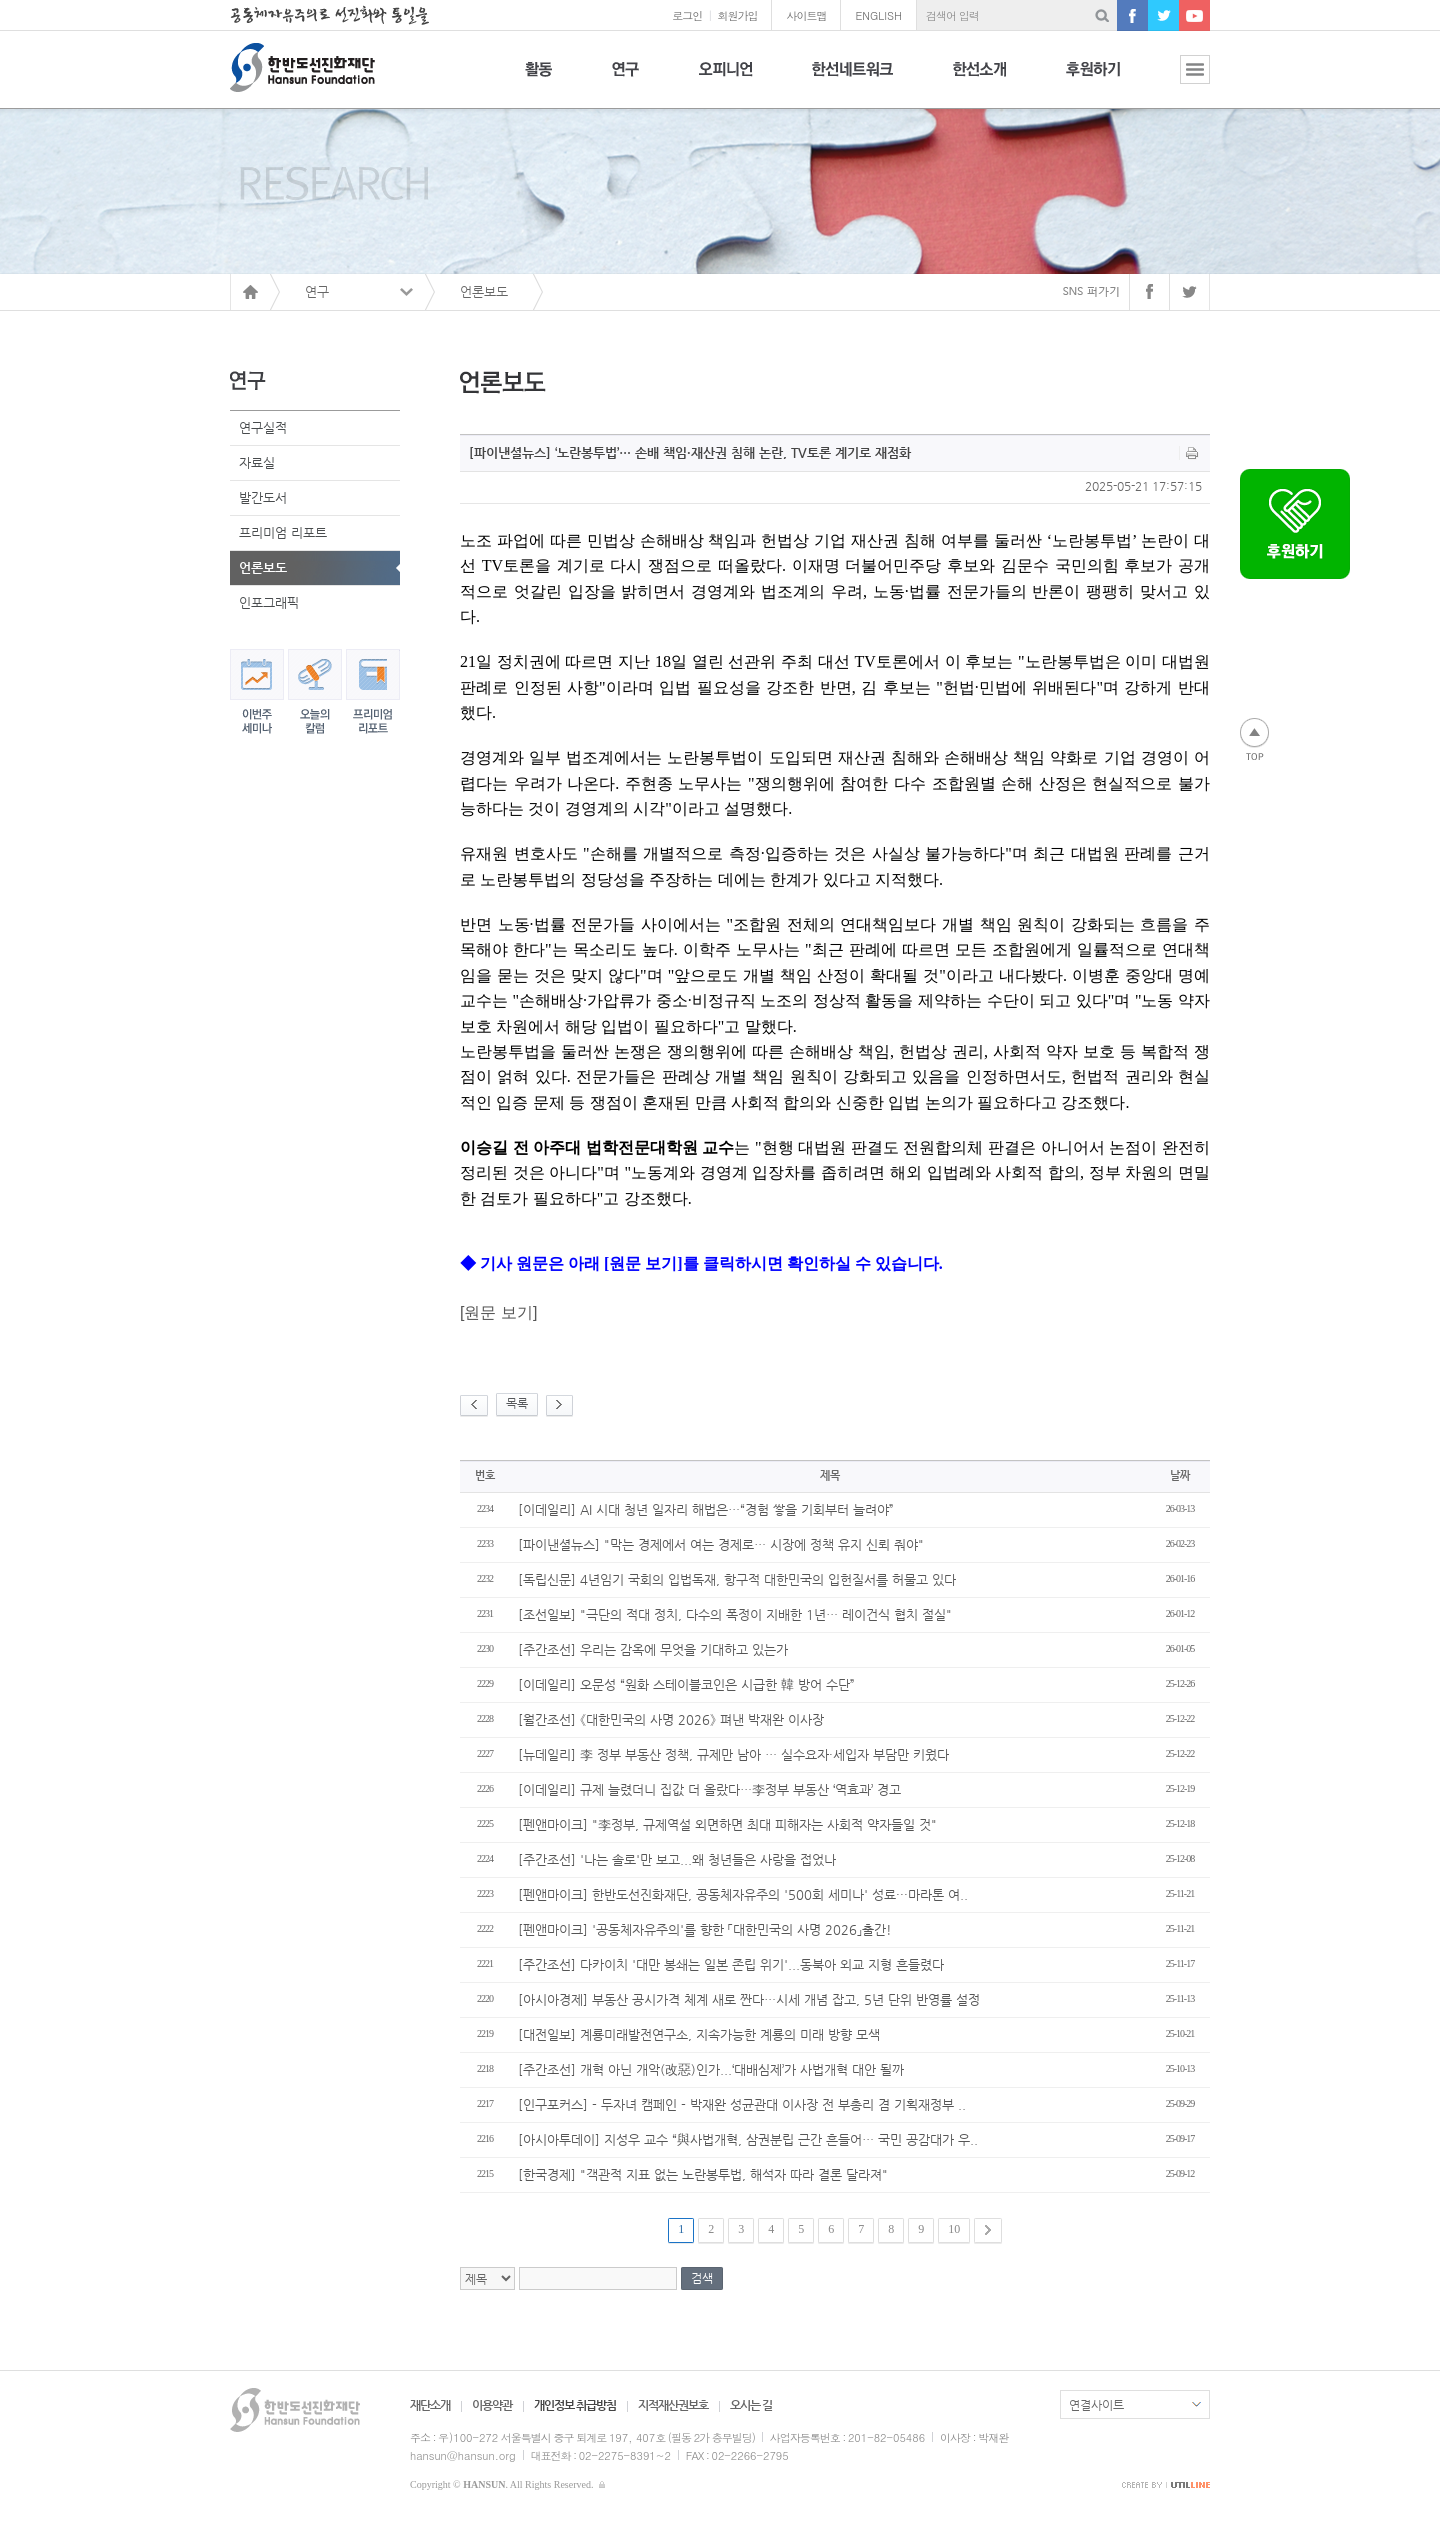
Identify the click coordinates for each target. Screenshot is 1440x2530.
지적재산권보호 (673, 2405)
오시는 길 (751, 2405)
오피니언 (725, 80)
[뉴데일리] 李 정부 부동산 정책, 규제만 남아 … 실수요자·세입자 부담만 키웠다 (733, 1754)
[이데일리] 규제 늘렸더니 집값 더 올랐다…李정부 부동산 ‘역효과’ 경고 (709, 1789)
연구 (625, 80)
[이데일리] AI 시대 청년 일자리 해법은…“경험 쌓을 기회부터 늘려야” (706, 1509)
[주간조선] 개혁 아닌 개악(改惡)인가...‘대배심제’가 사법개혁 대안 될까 (711, 2069)
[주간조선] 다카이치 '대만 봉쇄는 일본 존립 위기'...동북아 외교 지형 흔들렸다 (731, 1964)
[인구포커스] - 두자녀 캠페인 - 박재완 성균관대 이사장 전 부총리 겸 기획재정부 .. (742, 2104)
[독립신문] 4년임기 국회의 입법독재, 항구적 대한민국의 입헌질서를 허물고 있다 (737, 1579)
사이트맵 (806, 15)
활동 (538, 80)
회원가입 (737, 15)
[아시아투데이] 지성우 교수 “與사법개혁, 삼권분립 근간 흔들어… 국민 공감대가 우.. (748, 2139)
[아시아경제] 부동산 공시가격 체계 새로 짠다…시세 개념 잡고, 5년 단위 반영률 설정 (749, 1999)
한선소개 (979, 80)
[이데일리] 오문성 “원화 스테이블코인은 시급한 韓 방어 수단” (686, 1684)
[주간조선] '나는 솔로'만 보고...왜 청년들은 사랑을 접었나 (677, 1859)
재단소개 (430, 2405)
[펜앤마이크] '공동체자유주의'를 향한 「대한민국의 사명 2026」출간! (705, 1929)
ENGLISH (878, 15)
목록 (517, 1403)
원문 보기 (498, 1312)
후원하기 (1093, 80)
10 (954, 2229)
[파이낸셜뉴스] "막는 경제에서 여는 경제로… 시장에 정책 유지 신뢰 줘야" (721, 1544)
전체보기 (1180, 80)
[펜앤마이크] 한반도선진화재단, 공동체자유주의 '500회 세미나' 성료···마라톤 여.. (743, 1894)
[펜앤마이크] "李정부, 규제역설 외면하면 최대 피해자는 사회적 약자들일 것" (727, 1824)
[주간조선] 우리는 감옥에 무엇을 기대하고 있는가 (653, 1649)
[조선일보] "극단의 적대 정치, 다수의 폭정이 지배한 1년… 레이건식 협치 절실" (735, 1614)
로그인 (687, 15)
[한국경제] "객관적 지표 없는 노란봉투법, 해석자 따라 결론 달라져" (703, 2174)
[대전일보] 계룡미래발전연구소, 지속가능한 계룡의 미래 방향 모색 (699, 2034)
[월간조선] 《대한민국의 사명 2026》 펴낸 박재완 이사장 (671, 1719)
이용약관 (492, 2405)
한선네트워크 (852, 80)
